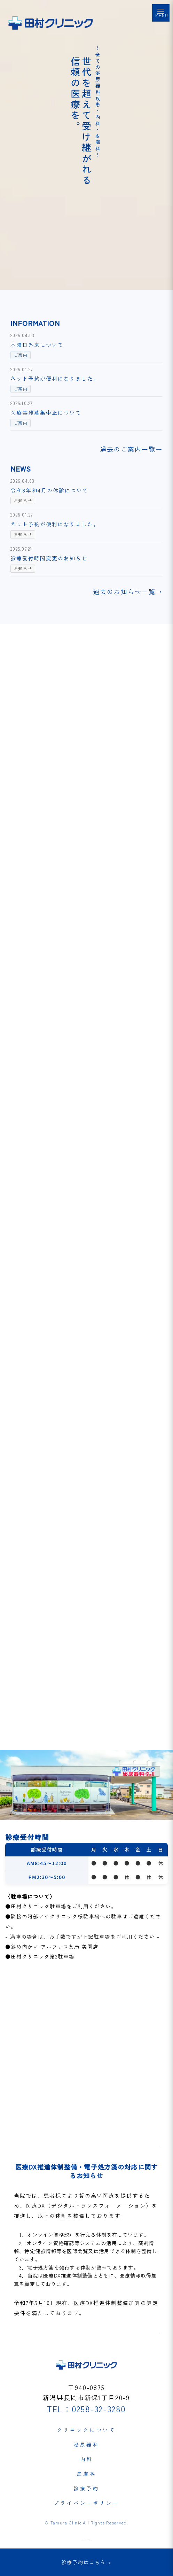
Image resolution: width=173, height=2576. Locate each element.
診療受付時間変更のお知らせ (48, 558)
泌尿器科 (86, 2444)
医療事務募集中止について (45, 412)
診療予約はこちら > (86, 2562)
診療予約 (86, 2488)
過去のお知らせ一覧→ (128, 591)
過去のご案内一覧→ (131, 448)
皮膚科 (86, 2473)
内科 (86, 2458)
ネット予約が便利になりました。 (54, 378)
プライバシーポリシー (86, 2502)
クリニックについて (86, 2429)
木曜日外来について (37, 344)
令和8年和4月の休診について (49, 490)
